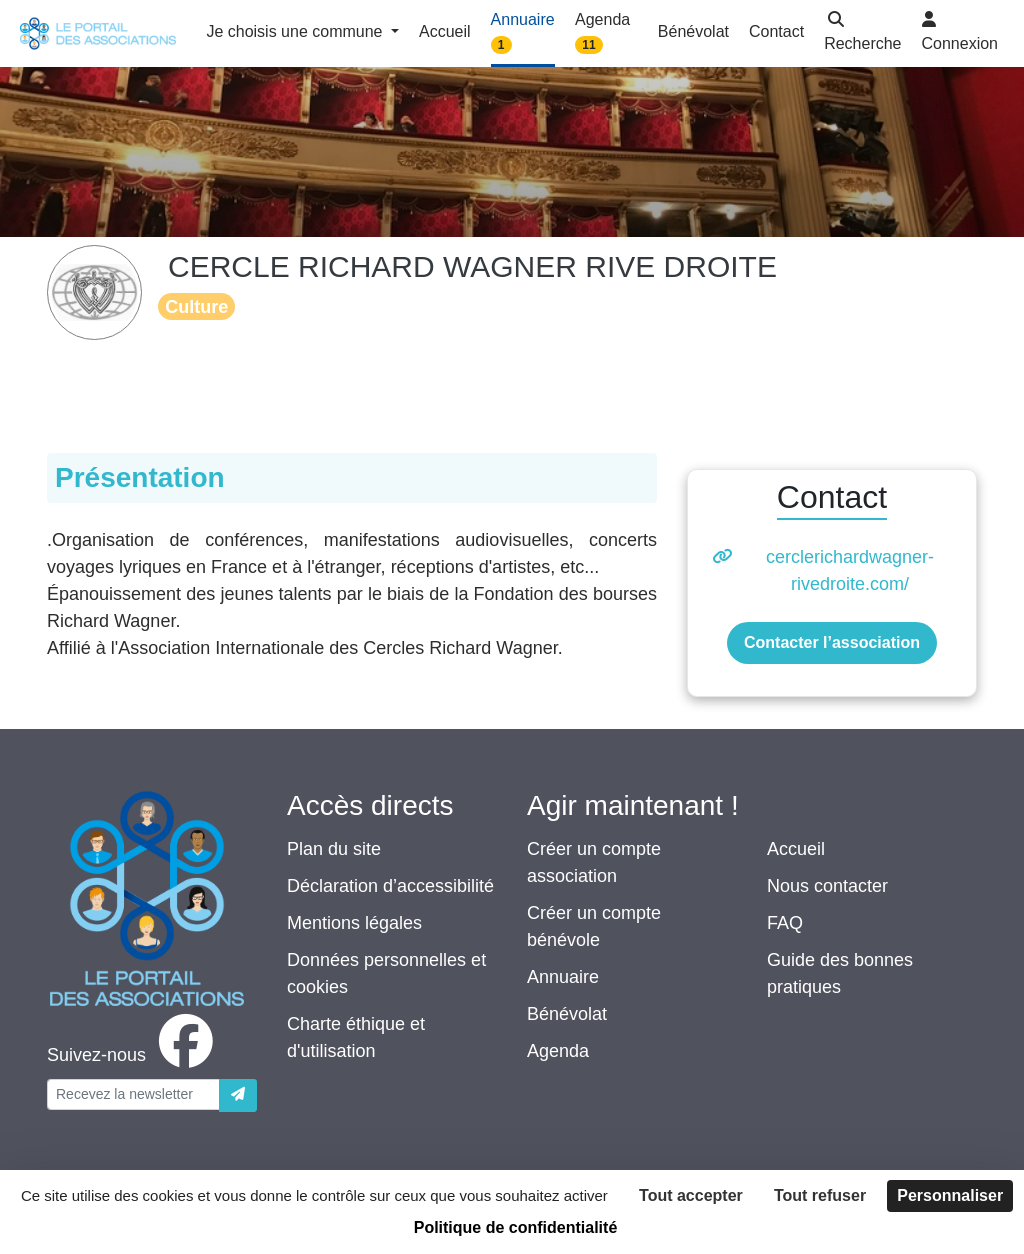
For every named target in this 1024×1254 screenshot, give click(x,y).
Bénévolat (567, 1014)
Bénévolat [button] (693, 31)
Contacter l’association (832, 642)
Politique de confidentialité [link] (516, 1227)
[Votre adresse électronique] (133, 1094)
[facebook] (134, 1055)
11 (588, 45)
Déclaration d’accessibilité (390, 886)
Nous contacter (827, 886)
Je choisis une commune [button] (296, 31)
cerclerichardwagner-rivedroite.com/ (850, 570)
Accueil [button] (445, 31)
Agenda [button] (602, 32)
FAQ (785, 923)
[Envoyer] (238, 1095)
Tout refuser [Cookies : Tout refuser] (820, 1195)
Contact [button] (776, 31)
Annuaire (563, 977)
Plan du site (334, 849)
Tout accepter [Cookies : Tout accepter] (691, 1195)
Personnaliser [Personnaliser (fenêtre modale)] (950, 1195)
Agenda (558, 1051)
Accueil (796, 849)
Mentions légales (354, 923)
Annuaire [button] (523, 32)
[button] (862, 33)
